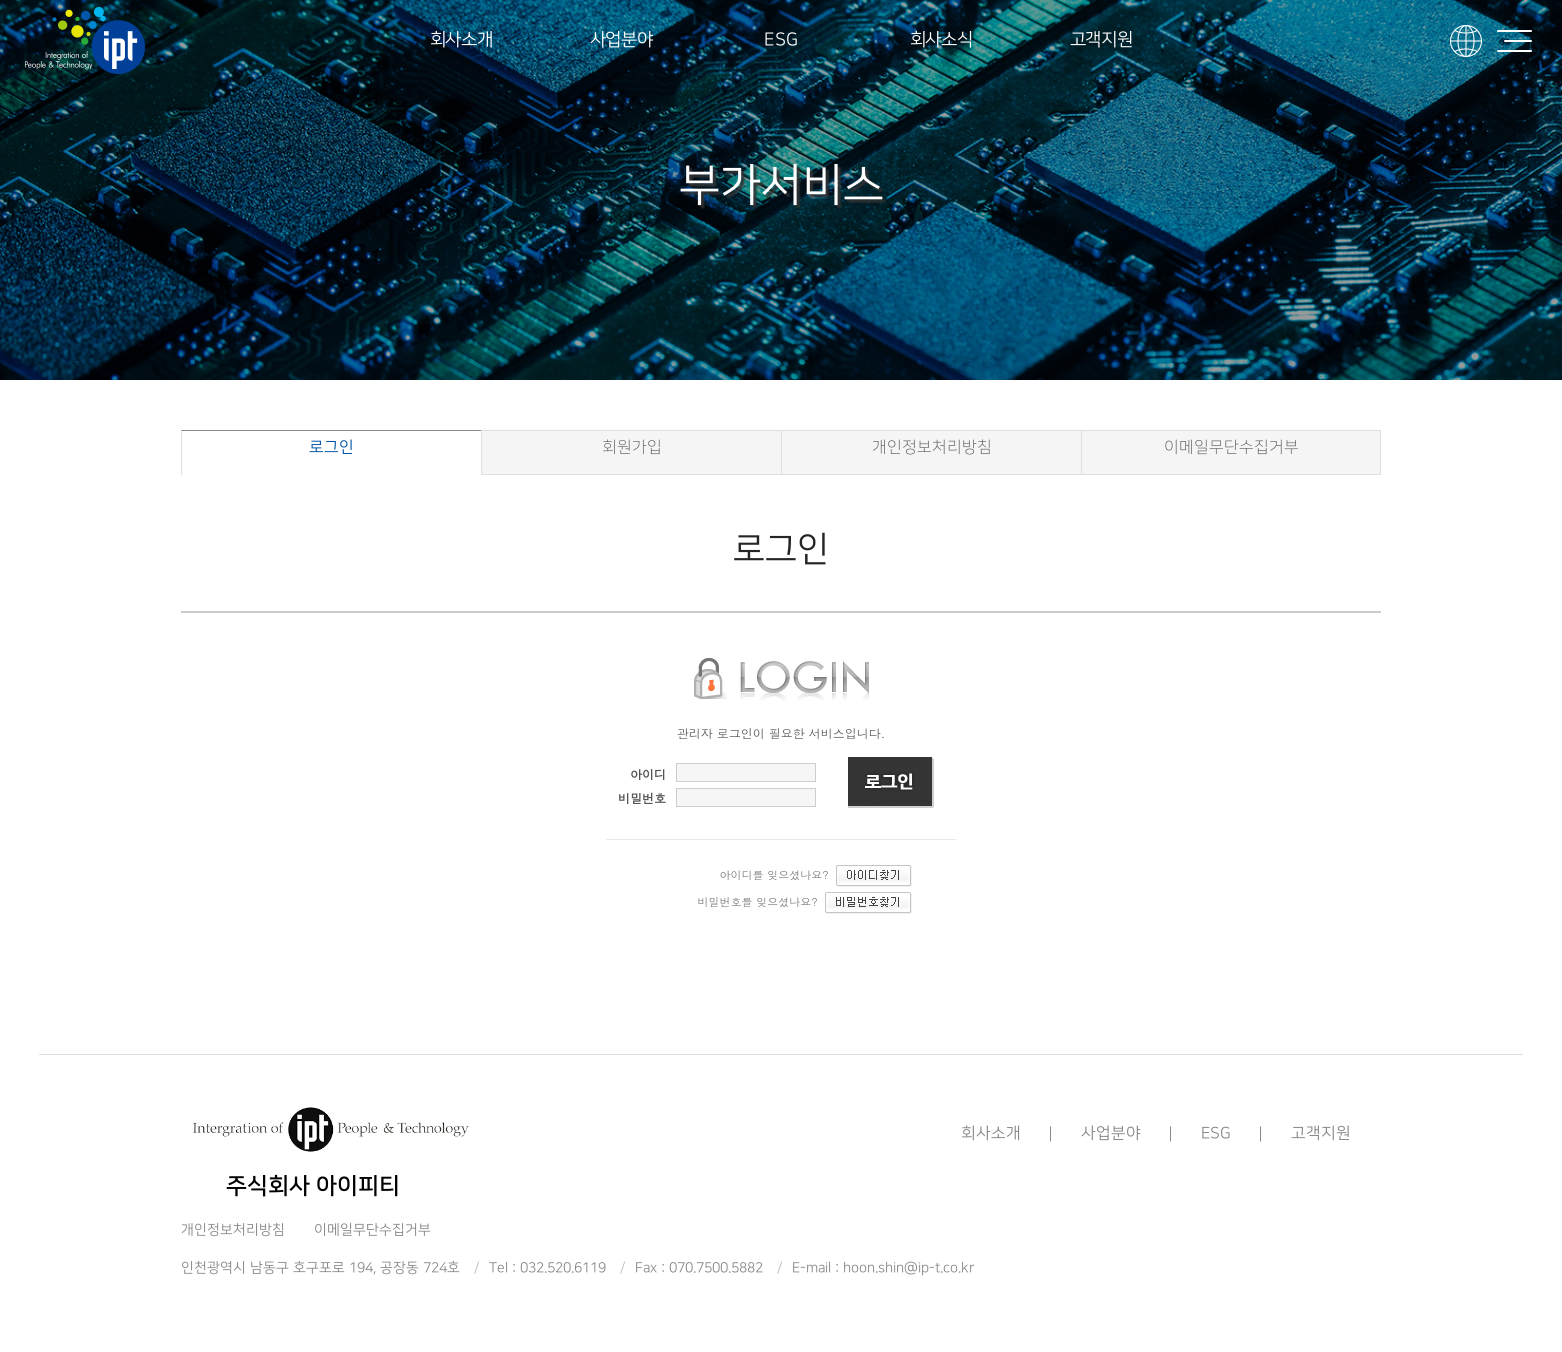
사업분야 (621, 39)
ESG (780, 39)
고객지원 (1101, 39)
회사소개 (461, 39)
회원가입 (632, 447)
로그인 (331, 447)
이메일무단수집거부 (1231, 447)
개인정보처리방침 (932, 447)
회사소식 (941, 39)
